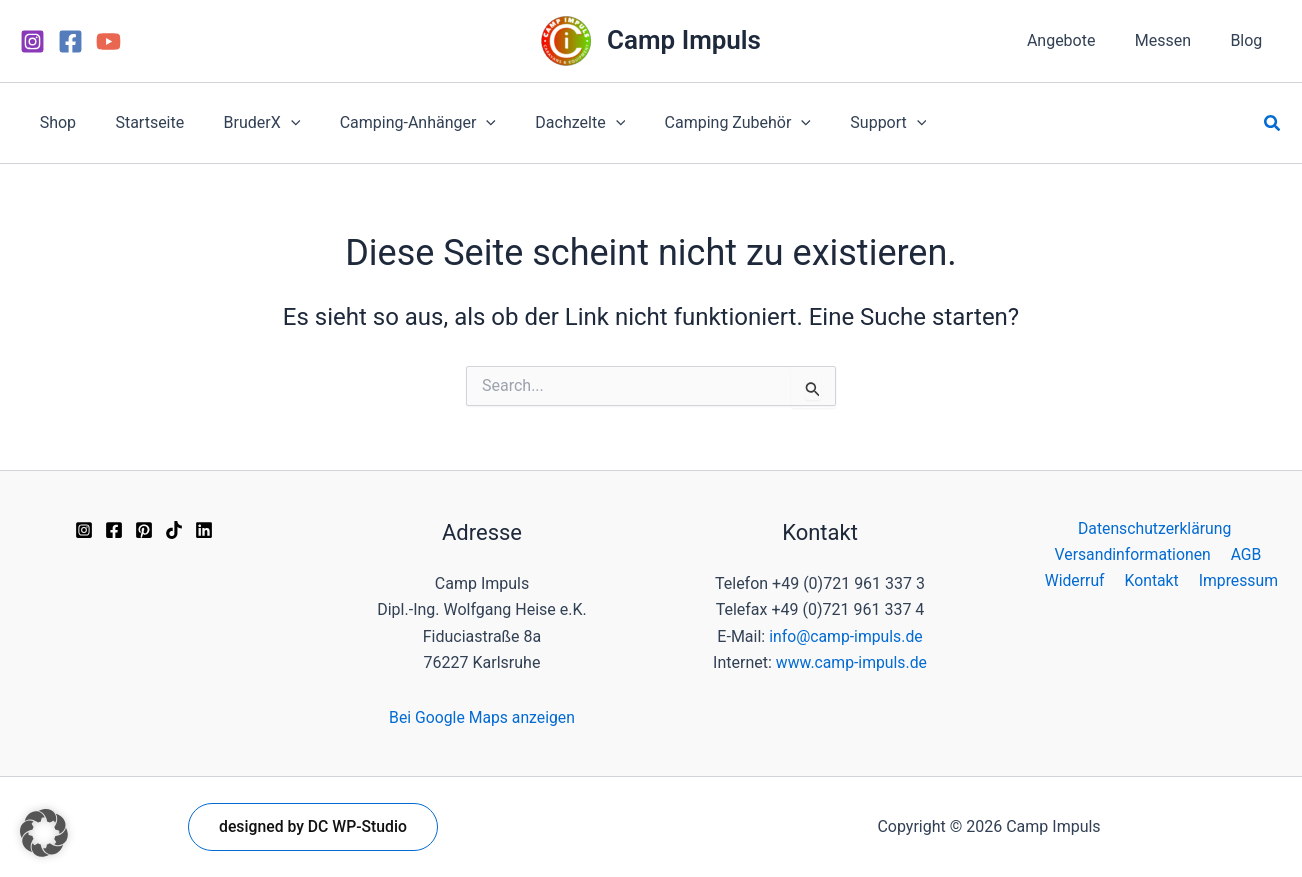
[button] (1273, 123)
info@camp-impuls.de (846, 636)
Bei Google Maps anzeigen (482, 717)
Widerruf (1078, 581)
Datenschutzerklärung (1154, 528)
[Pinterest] (144, 530)
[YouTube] (108, 41)
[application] (272, 123)
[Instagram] (32, 41)
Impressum (1236, 581)
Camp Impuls (684, 40)
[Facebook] (70, 41)
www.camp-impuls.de (851, 662)
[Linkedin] (204, 530)
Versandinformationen (1134, 554)
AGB (1245, 554)
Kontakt (1152, 581)
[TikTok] (174, 530)
